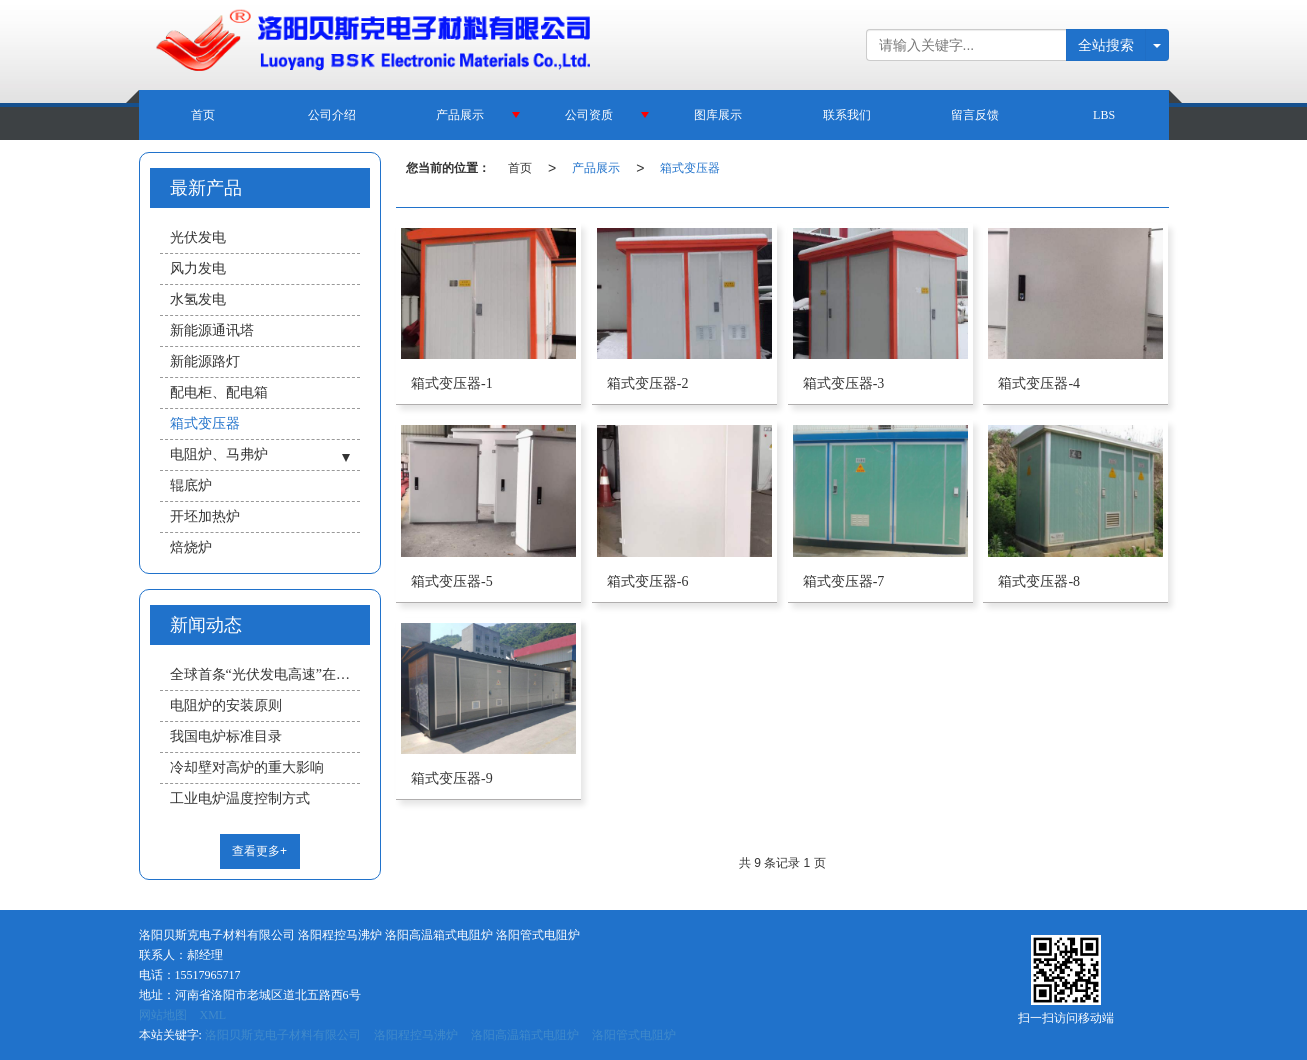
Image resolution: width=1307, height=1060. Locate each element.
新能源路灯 (205, 361)
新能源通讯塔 (212, 330)
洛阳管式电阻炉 (634, 1035)
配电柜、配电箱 (219, 392)
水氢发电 (198, 299)
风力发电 (198, 268)
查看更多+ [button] (259, 851)
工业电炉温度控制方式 (240, 798)
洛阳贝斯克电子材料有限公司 (283, 1035)
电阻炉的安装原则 (226, 705)
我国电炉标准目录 (226, 736)
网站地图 (163, 1015)
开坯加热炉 (205, 516)
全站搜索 (1106, 45)
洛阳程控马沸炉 (416, 1035)
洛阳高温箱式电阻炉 (525, 1035)
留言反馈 (975, 115)
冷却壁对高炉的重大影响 (247, 767)
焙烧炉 (191, 547)
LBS (1104, 115)
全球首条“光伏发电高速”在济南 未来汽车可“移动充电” (265, 674)
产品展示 (460, 115)
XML (213, 1015)
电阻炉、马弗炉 (219, 454)
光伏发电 (198, 237)
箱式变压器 (690, 168)
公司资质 (589, 115)
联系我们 (847, 115)
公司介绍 (332, 115)
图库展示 (718, 115)
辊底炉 (191, 485)
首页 (203, 115)
